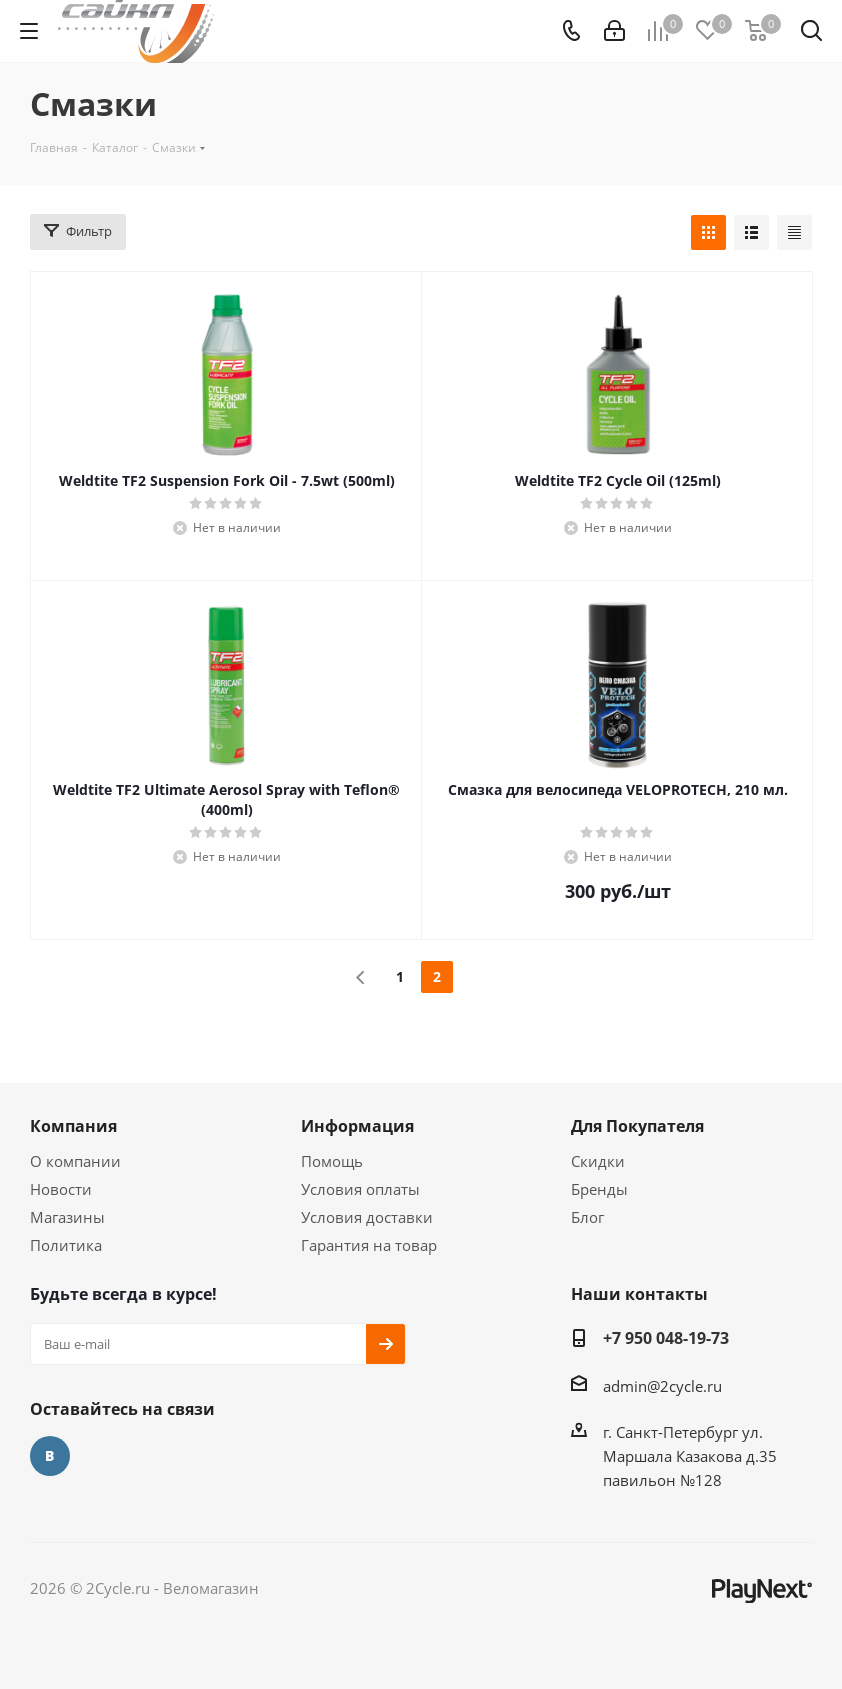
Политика (66, 1245)
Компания (73, 1126)
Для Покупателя (637, 1126)
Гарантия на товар (369, 1245)
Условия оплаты (360, 1189)
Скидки (598, 1161)
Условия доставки (367, 1217)
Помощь (332, 1161)
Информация (357, 1126)
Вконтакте (50, 1456)
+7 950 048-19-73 (666, 1338)
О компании (75, 1161)
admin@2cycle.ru (662, 1386)
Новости (61, 1189)
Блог (587, 1217)
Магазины (67, 1217)
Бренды (599, 1189)
